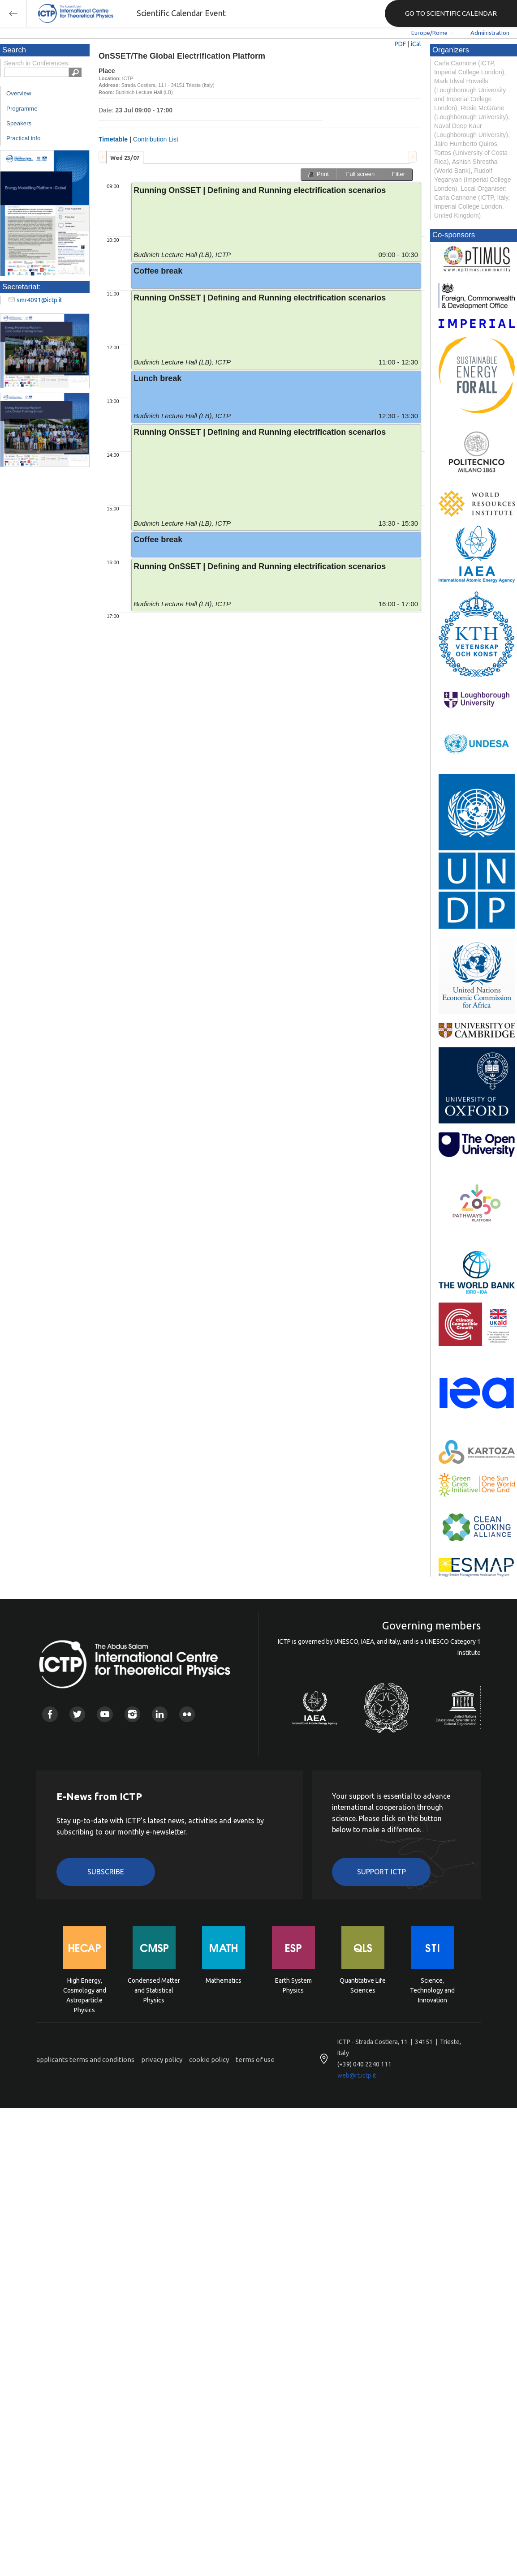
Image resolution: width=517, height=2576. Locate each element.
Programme (22, 108)
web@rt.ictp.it (356, 2075)
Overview (18, 93)
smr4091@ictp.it (39, 300)
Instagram (132, 1714)
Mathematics (223, 1980)
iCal (416, 43)
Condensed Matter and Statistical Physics (154, 1989)
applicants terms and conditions (85, 2059)
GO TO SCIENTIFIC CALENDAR (451, 13)
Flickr (187, 1714)
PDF (400, 43)
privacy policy (161, 2059)
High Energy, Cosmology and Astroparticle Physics (84, 1989)
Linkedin (160, 1714)
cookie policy (209, 2059)
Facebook (50, 1714)
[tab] (124, 157)
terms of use (255, 2059)
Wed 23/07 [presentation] (124, 157)
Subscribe (105, 1872)
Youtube (104, 1714)
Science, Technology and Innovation (432, 1989)
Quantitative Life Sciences (363, 1985)
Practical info (23, 138)
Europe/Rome (429, 33)
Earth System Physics (293, 1985)
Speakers (18, 123)
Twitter (77, 1714)
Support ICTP (381, 1872)
